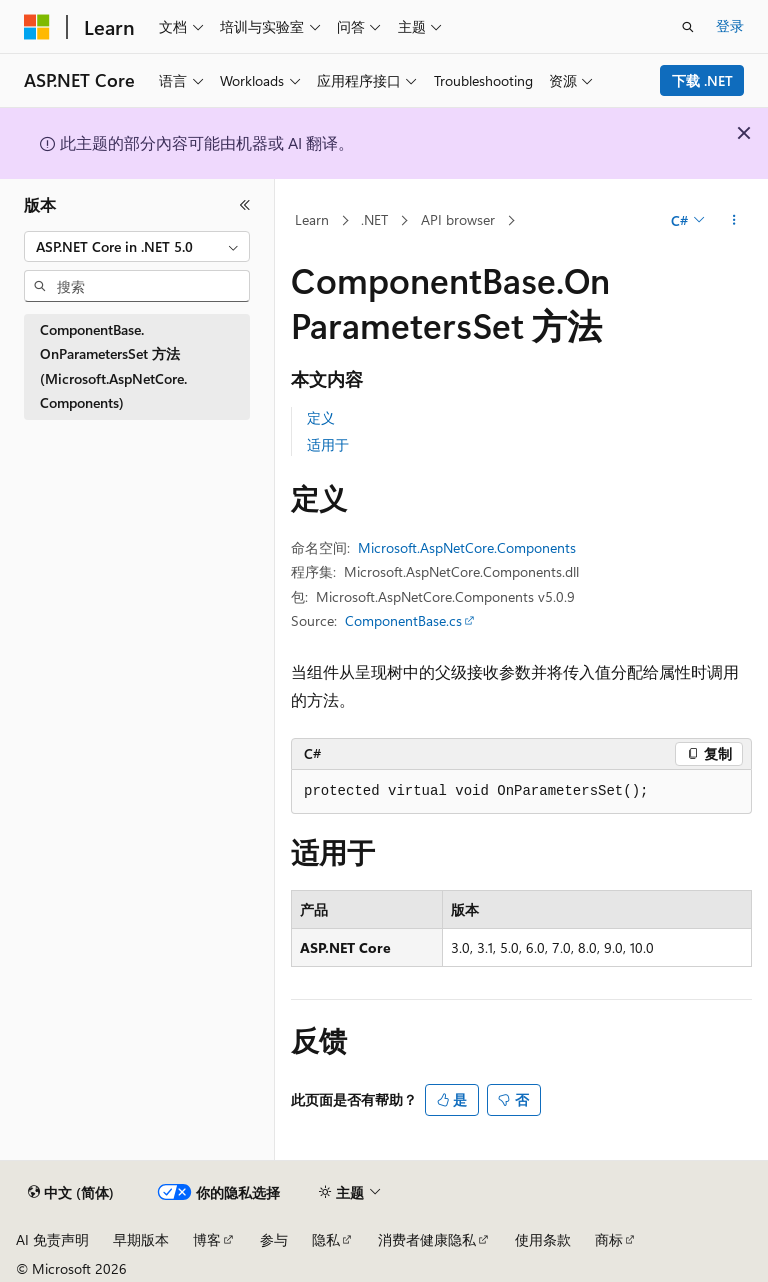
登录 (730, 25)
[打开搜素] (688, 27)
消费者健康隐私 (427, 1239)
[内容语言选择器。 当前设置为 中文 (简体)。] (71, 1193)
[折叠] (245, 205)
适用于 (328, 444)
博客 (207, 1239)
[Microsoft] (37, 27)
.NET (374, 219)
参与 (274, 1239)
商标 (609, 1239)
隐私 (326, 1239)
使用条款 (543, 1239)
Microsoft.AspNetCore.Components (467, 547)
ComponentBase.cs (403, 620)
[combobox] (137, 247)
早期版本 (141, 1239)
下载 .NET (702, 80)
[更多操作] (734, 221)
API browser (458, 219)
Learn (312, 219)
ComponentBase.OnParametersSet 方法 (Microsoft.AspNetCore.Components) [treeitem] (113, 366)
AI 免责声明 (52, 1239)
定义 (321, 417)
